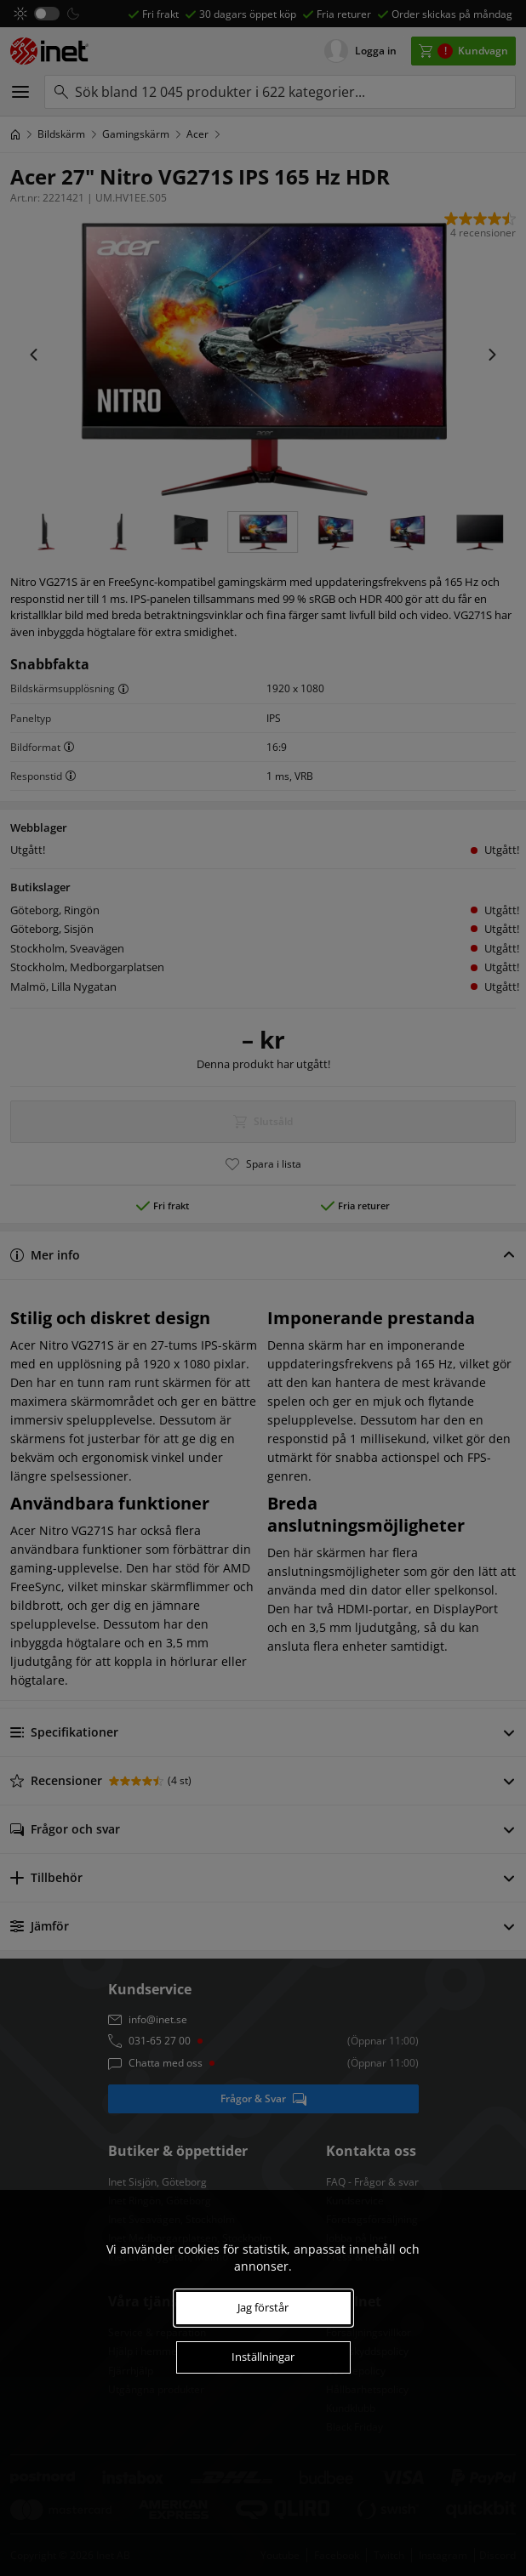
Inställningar (263, 2356)
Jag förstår (263, 2307)
